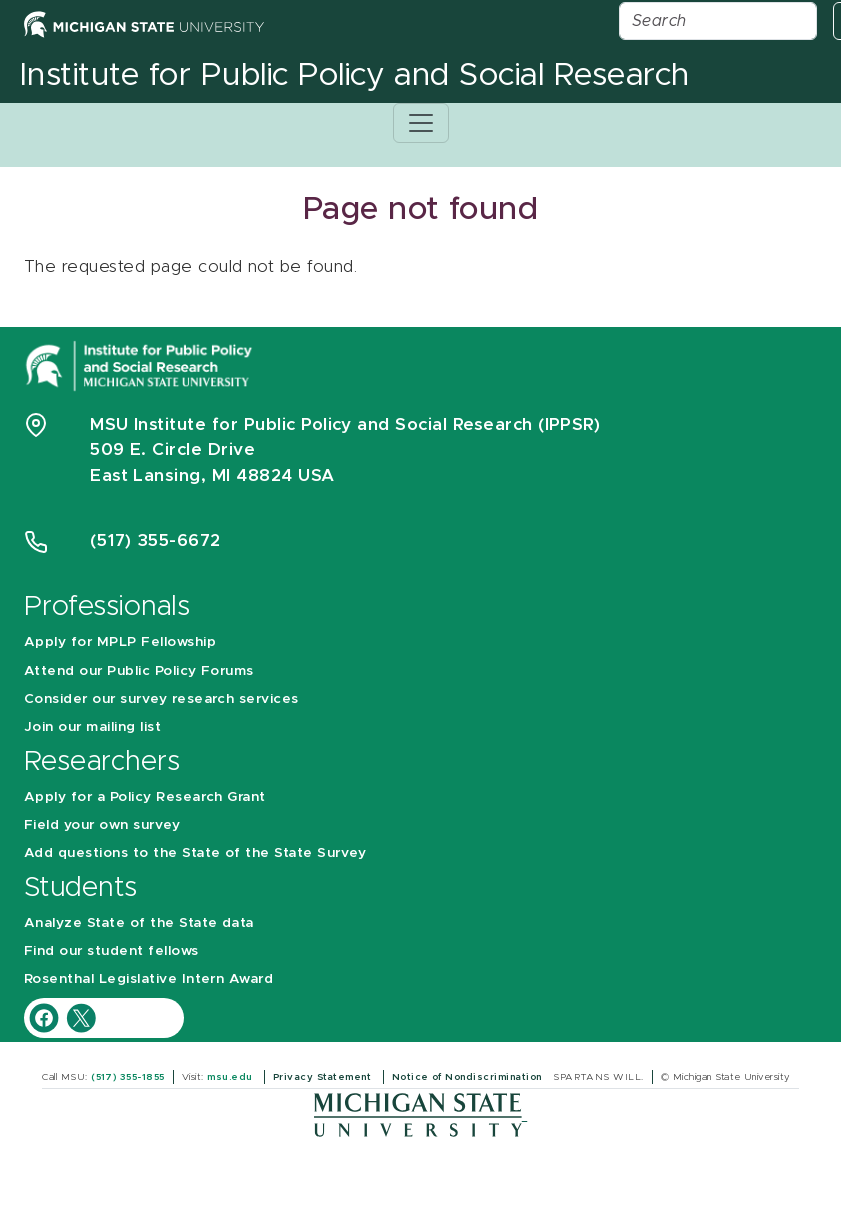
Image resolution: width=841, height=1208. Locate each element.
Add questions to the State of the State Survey (195, 853)
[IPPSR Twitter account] (81, 1016)
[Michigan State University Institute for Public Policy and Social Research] (141, 364)
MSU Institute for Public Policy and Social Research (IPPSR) (345, 424)
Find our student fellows (111, 951)
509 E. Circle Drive (172, 449)
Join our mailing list (92, 727)
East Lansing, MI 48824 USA (215, 475)
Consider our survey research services (161, 699)
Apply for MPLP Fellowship (120, 642)
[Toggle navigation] (421, 123)
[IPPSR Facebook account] (46, 1016)
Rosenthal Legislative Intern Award (148, 979)
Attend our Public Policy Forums (139, 671)
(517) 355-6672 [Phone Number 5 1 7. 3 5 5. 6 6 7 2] (155, 540)
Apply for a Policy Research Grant (145, 797)
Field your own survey (102, 825)
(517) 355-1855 (128, 1077)
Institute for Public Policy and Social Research (355, 76)
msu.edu (231, 1077)
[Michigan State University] (420, 1114)
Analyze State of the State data (139, 923)
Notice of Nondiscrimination (468, 1077)
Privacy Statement (324, 1077)
